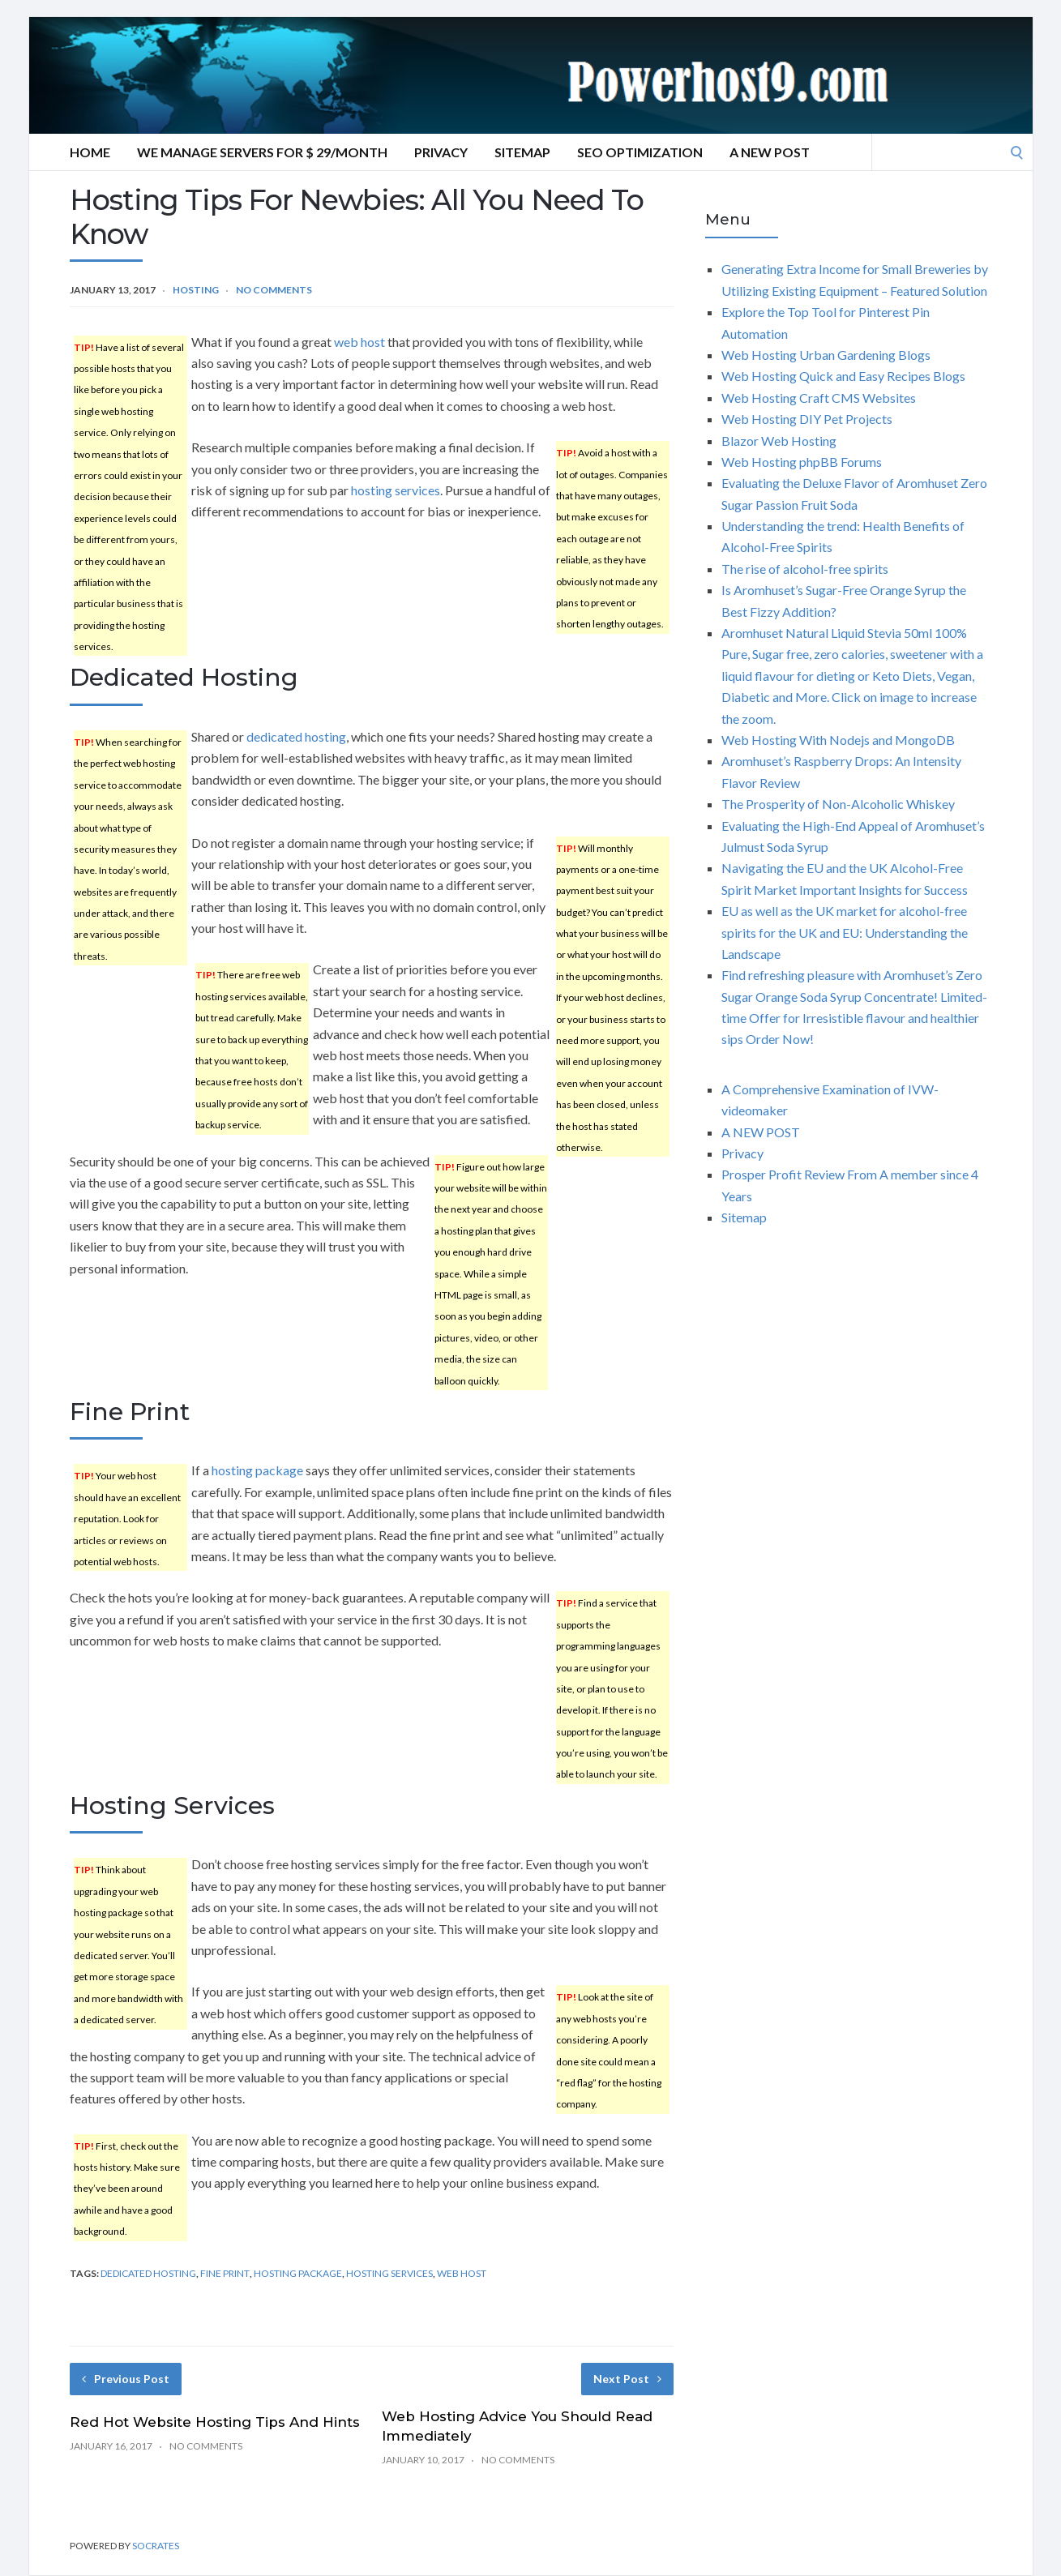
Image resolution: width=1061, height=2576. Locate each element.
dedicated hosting (296, 736)
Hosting (196, 290)
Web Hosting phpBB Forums (801, 461)
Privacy (441, 152)
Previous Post (125, 2379)
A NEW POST (769, 152)
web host (359, 341)
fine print (225, 2273)
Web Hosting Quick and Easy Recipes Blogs (843, 375)
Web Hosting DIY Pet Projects (806, 418)
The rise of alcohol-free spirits (804, 568)
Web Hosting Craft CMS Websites (818, 397)
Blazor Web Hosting (778, 440)
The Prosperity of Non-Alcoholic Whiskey (838, 803)
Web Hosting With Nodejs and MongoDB (838, 739)
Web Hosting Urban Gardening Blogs (826, 354)
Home (90, 152)
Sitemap (522, 152)
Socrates (155, 2546)
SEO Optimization (640, 152)
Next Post (627, 2379)
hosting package (257, 1470)
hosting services (395, 490)
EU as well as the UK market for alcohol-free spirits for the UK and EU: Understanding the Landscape (844, 932)
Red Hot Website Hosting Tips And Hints (215, 2422)
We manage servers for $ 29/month (262, 152)
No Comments (274, 290)
